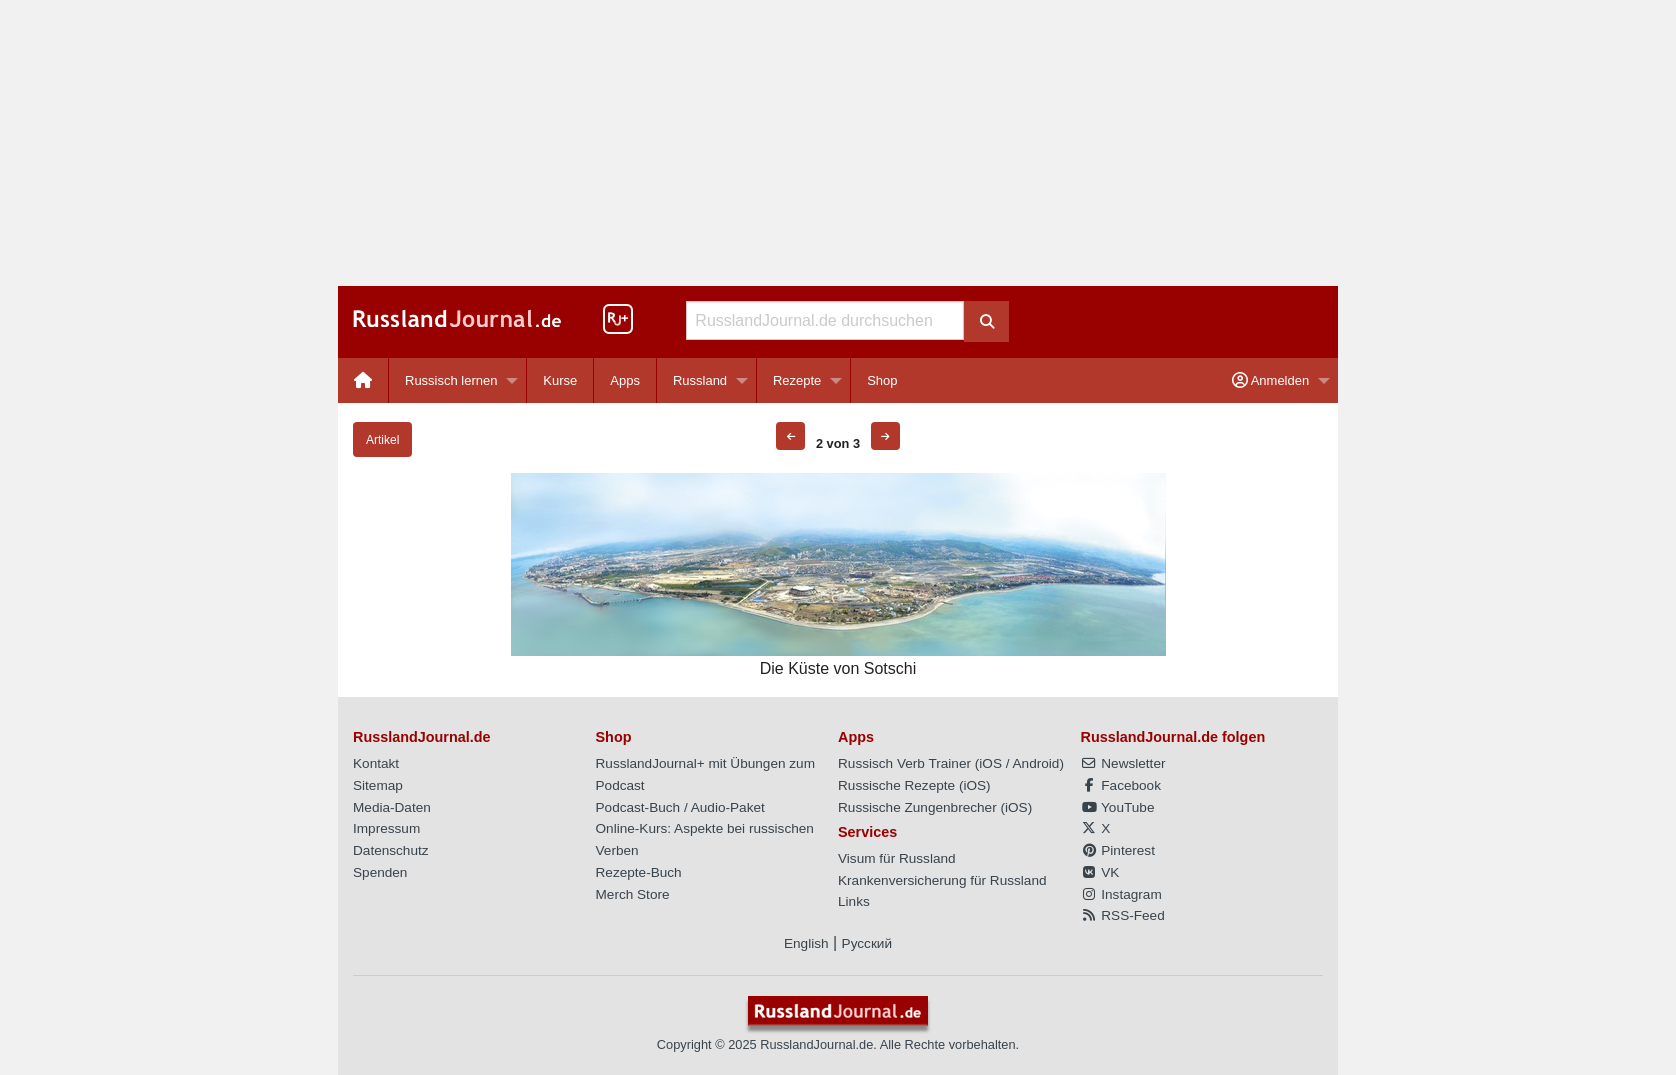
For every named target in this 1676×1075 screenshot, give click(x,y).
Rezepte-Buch (639, 872)
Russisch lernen (451, 380)
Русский (867, 943)
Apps (625, 380)
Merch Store (633, 894)
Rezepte (797, 380)
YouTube (1118, 807)
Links (854, 901)
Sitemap (378, 785)
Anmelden (1270, 380)
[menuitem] (363, 380)
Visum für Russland (897, 858)
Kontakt (376, 763)
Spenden (380, 872)
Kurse (560, 380)
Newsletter (1123, 763)
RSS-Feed (1123, 915)
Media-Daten (392, 807)
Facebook (1121, 785)
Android (1036, 763)
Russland (700, 380)
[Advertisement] (838, 143)
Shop (882, 380)
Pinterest (1118, 850)
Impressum (386, 828)
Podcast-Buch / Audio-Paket (680, 807)
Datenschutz (391, 850)
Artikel (382, 440)
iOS (990, 763)
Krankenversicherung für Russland (942, 880)
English (806, 943)
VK (1100, 872)
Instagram (1121, 894)
